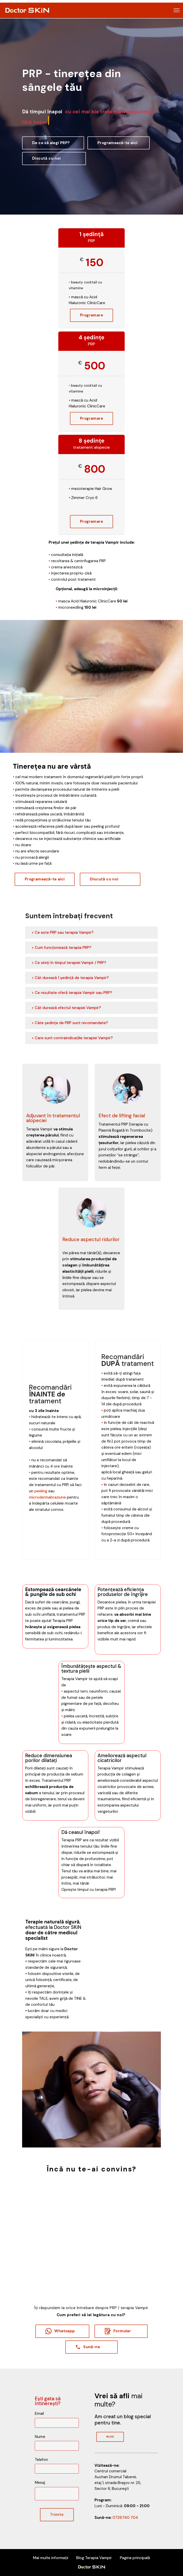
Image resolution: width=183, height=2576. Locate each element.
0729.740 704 (125, 2517)
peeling (41, 1491)
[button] (91, 932)
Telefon (41, 2459)
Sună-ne (91, 2347)
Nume (40, 2436)
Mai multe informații (50, 2557)
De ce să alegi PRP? (53, 142)
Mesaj (40, 2482)
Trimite (57, 2514)
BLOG (110, 2436)
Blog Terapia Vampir (94, 2557)
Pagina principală (135, 2557)
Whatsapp (62, 2331)
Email (39, 2413)
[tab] (91, 932)
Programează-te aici (119, 142)
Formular (121, 2331)
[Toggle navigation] (177, 10)
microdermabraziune (48, 1497)
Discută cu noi (54, 158)
